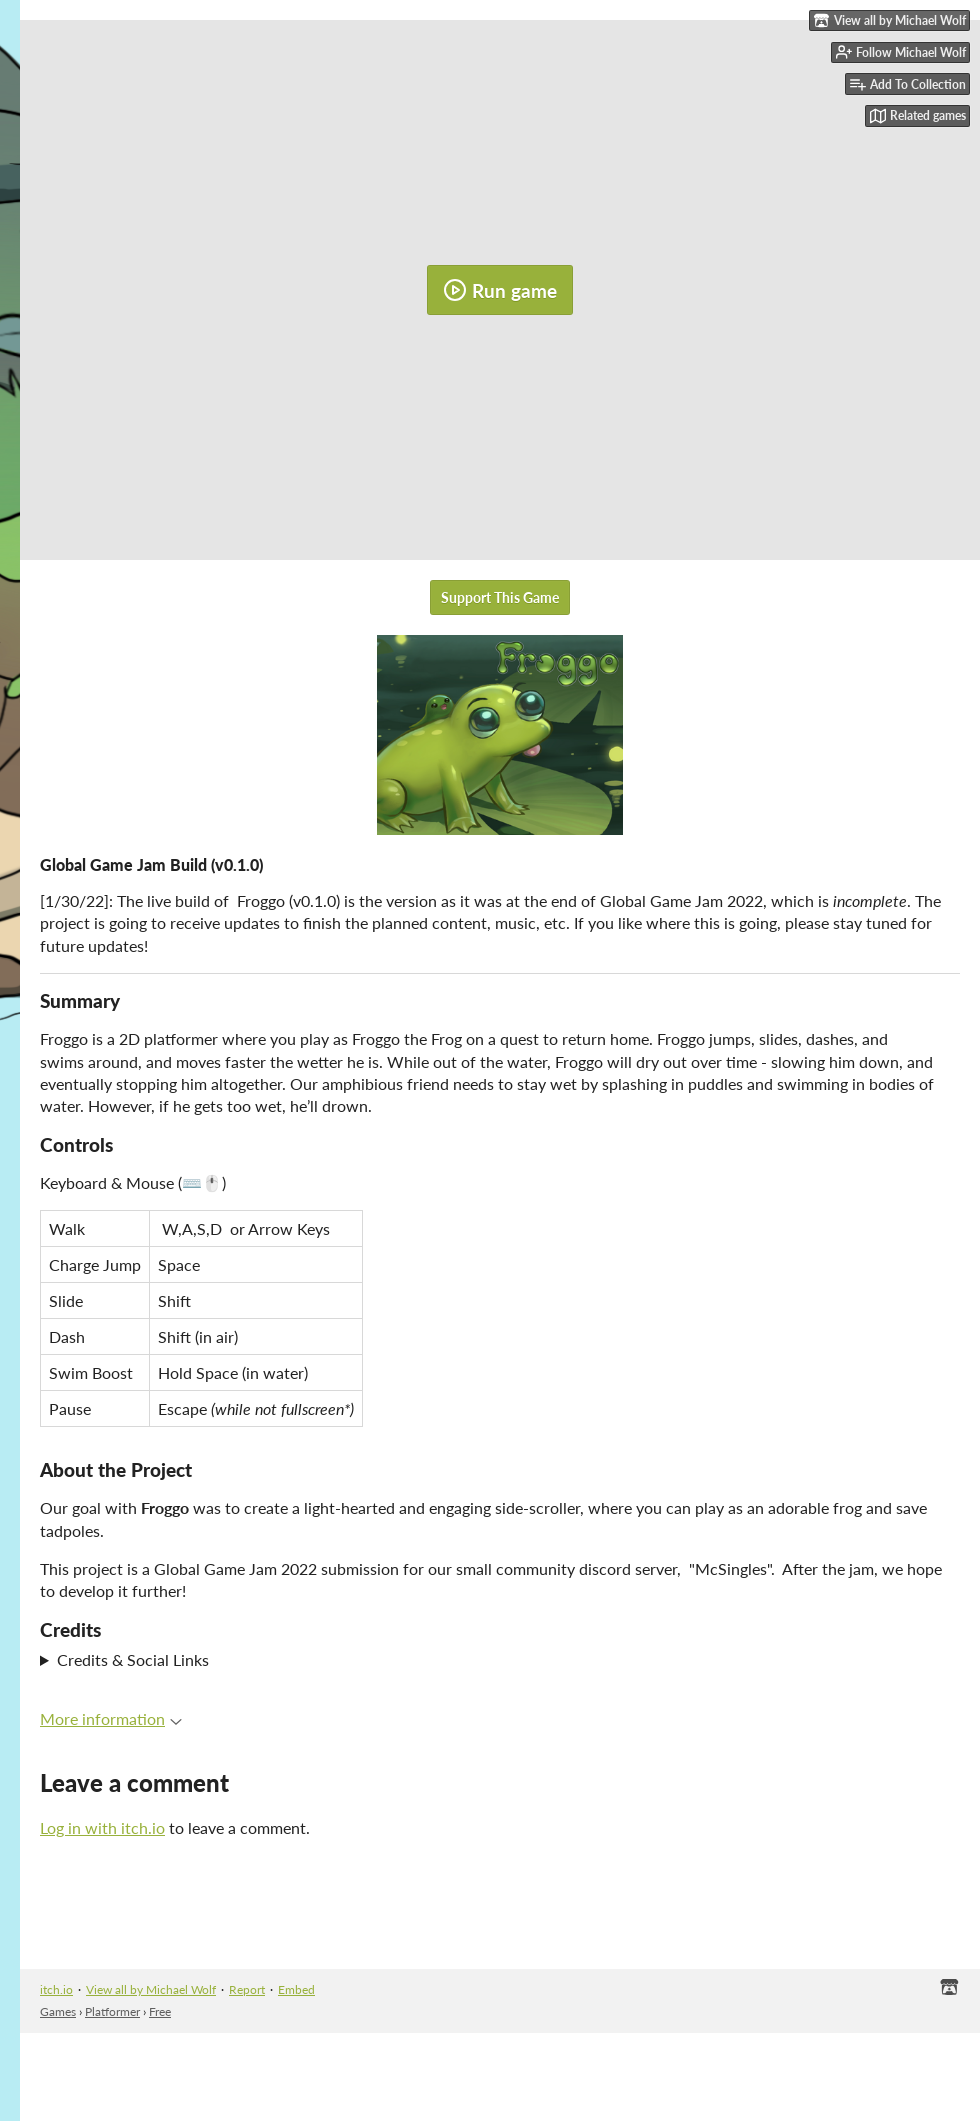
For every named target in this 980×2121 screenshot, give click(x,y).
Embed (296, 1989)
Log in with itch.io (102, 1827)
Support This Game (500, 597)
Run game (500, 290)
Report (247, 1989)
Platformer (112, 2011)
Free (160, 2011)
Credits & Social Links (133, 1659)
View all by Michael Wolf (151, 1989)
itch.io (56, 1989)
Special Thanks (500, 1659)
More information (111, 1718)
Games (58, 2011)
